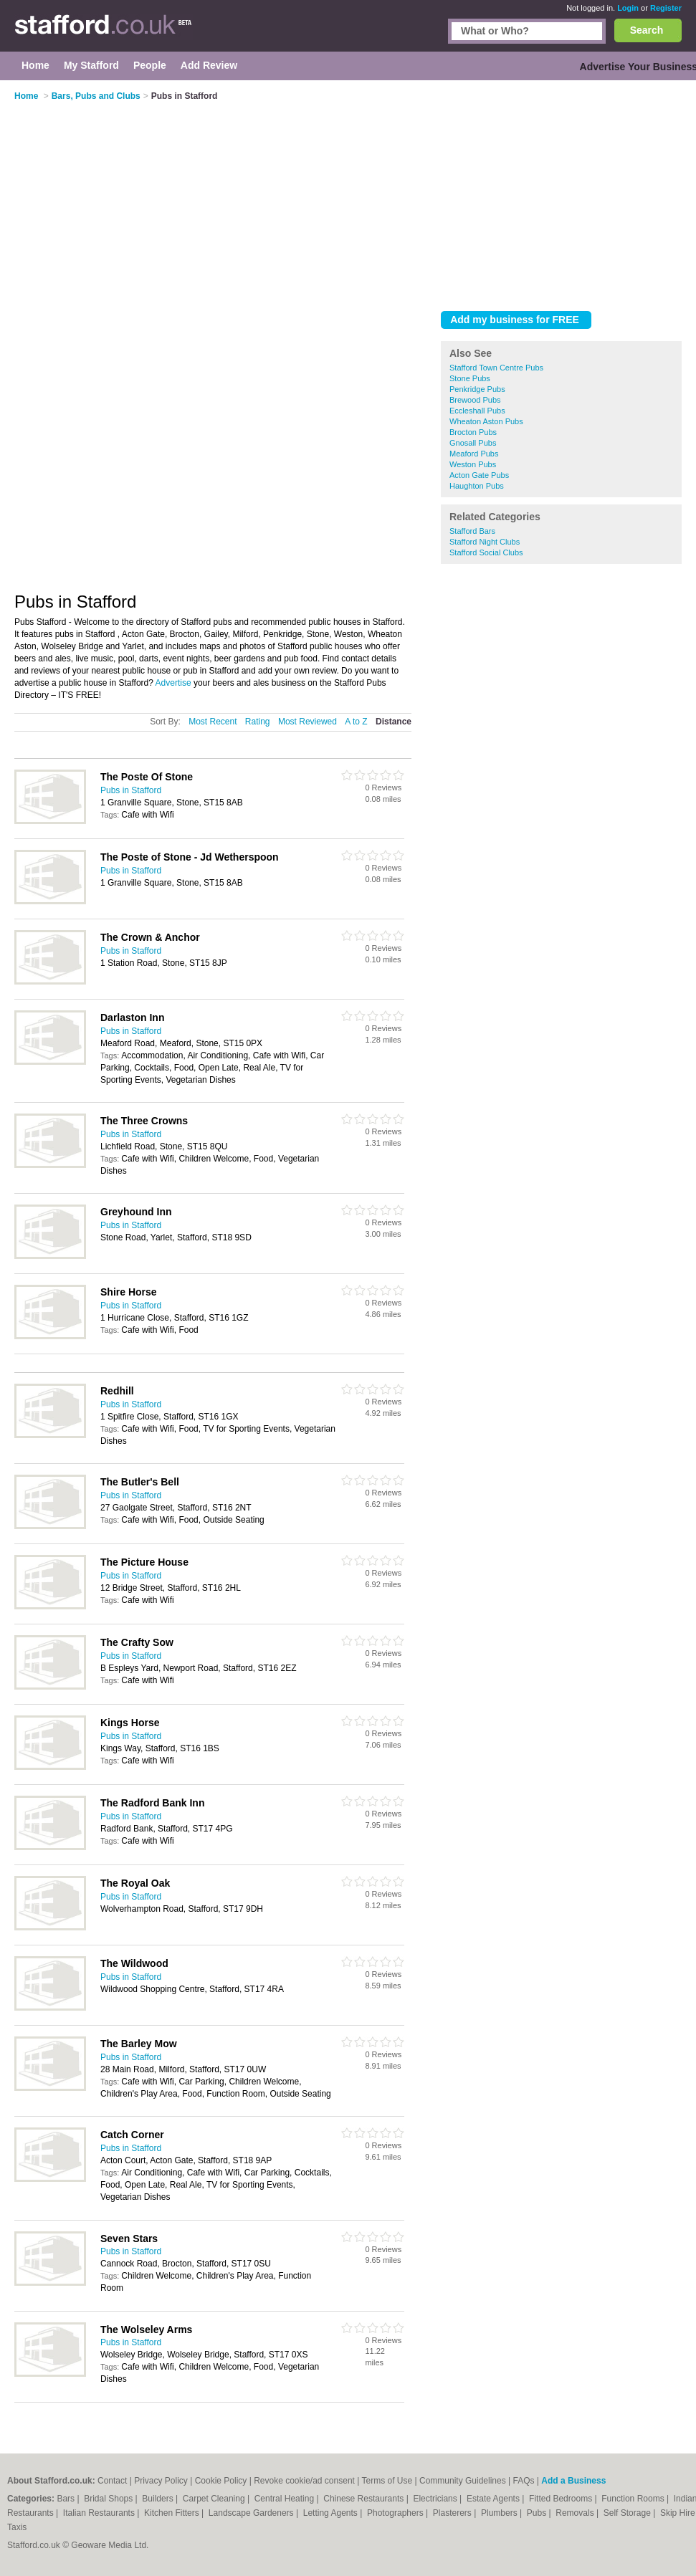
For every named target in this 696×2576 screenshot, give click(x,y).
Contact (112, 2481)
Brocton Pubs (473, 432)
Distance (393, 722)
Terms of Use (386, 2481)
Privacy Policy (161, 2481)
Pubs (538, 2513)
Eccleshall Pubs (477, 410)
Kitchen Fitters (172, 2513)
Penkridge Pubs (477, 389)
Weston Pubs (472, 464)
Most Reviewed (307, 722)
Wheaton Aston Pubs (486, 421)
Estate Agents (494, 2499)
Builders (159, 2499)
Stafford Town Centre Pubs (496, 367)
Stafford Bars (472, 531)
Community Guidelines (462, 2481)
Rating (257, 722)
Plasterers (453, 2513)
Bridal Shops (109, 2499)
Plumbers (500, 2513)
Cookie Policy (221, 2481)
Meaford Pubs (473, 453)
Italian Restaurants (100, 2513)
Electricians (436, 2499)
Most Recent (213, 722)
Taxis (17, 2527)
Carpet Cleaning (215, 2499)
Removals (576, 2513)
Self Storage (628, 2513)
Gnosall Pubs (472, 443)
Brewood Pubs (475, 400)
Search (647, 30)
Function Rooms (634, 2499)
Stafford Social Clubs (486, 552)
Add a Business (573, 2481)
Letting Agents (331, 2513)
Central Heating (285, 2499)
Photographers (396, 2513)
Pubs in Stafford (130, 790)
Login (628, 8)
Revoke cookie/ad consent (304, 2481)
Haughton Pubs (476, 486)
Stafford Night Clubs (484, 541)
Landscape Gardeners (252, 2513)
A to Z (356, 722)
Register (666, 8)
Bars (67, 2499)
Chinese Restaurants (364, 2499)
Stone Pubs (469, 378)
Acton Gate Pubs (479, 475)
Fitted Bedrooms (561, 2499)
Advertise (173, 683)
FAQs (523, 2481)
